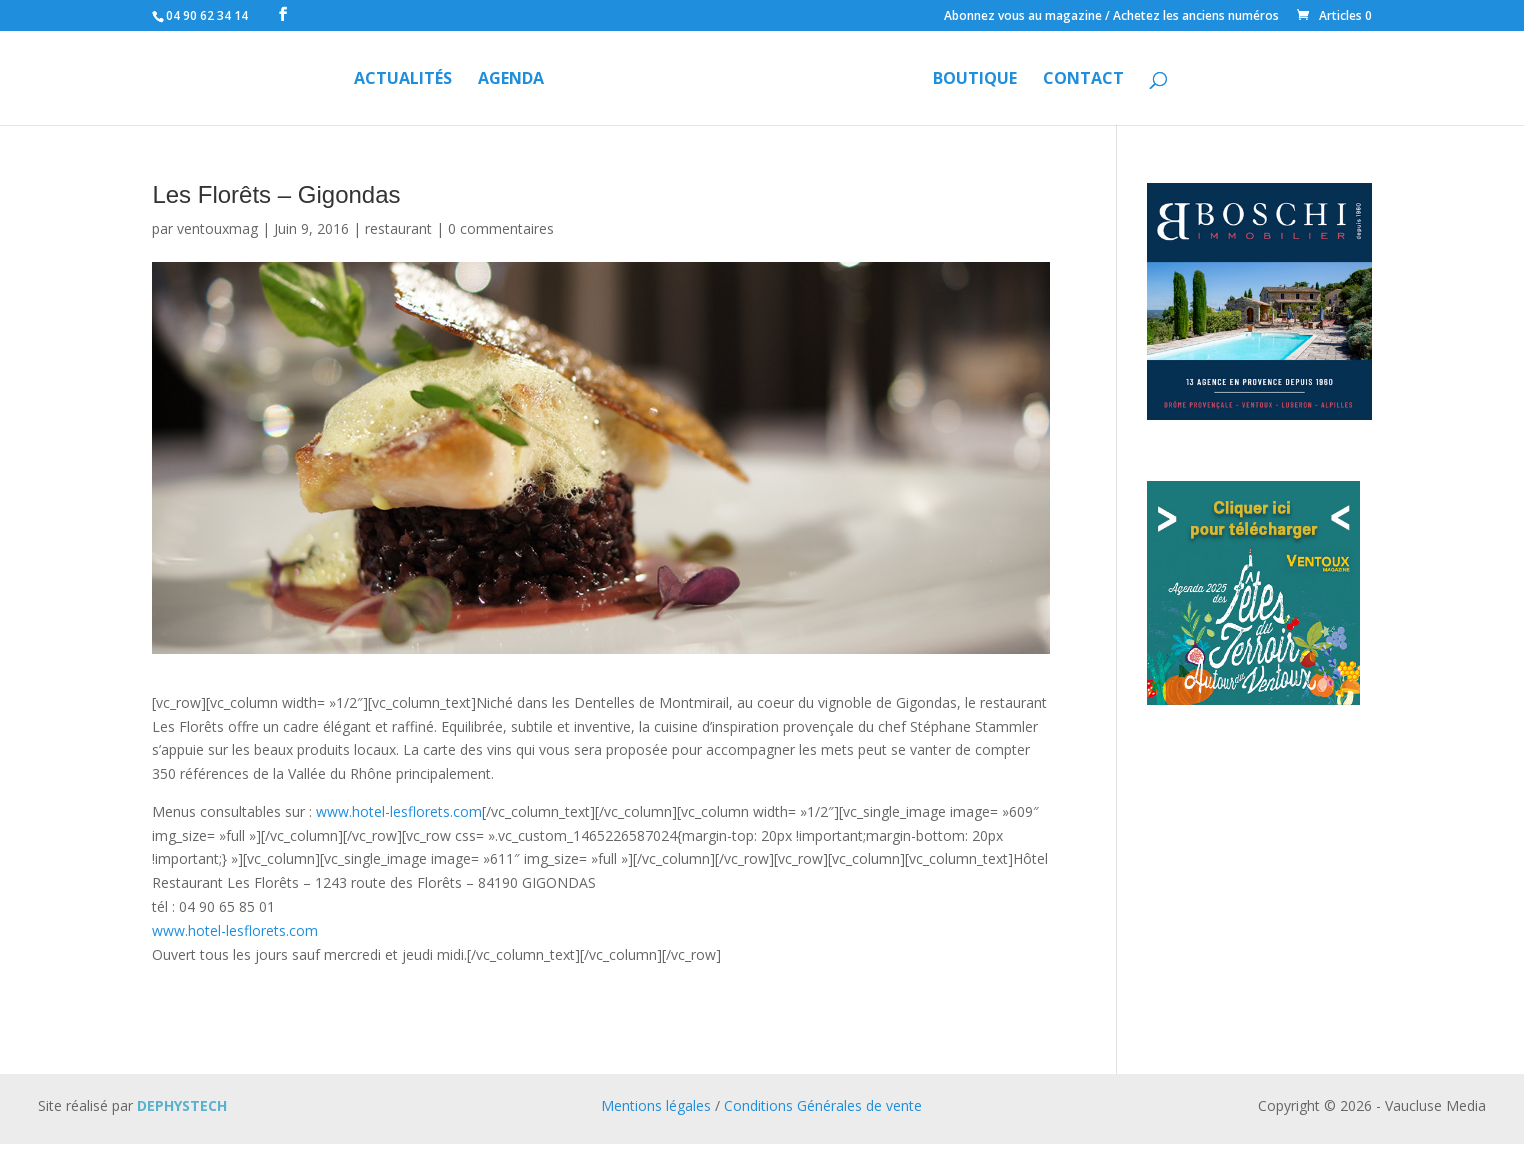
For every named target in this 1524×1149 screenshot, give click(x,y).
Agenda (511, 80)
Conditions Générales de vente (823, 1105)
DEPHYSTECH (182, 1105)
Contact (1083, 80)
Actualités (403, 80)
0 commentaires (501, 228)
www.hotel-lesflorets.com (399, 811)
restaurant (398, 228)
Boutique (975, 80)
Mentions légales (656, 1105)
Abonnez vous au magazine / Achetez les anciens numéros (1111, 17)
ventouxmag (217, 228)
